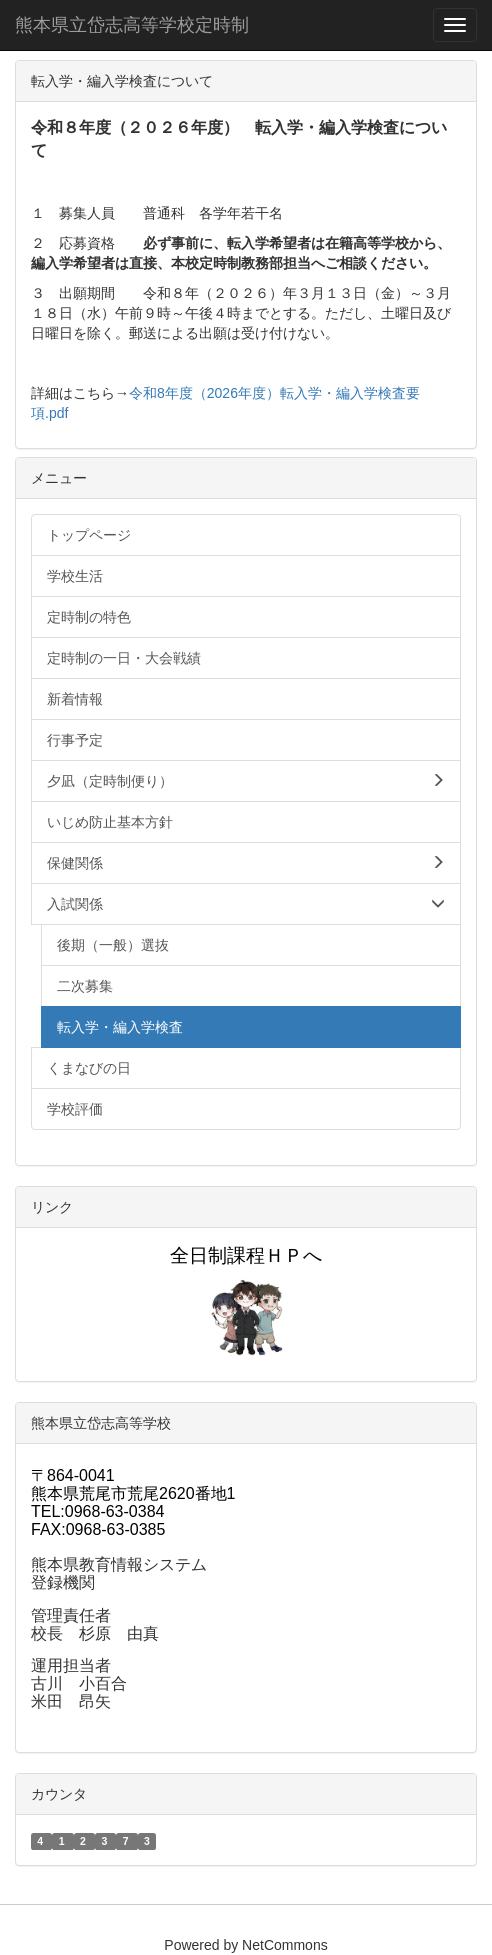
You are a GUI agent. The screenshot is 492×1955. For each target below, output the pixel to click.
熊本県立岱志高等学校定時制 (132, 25)
